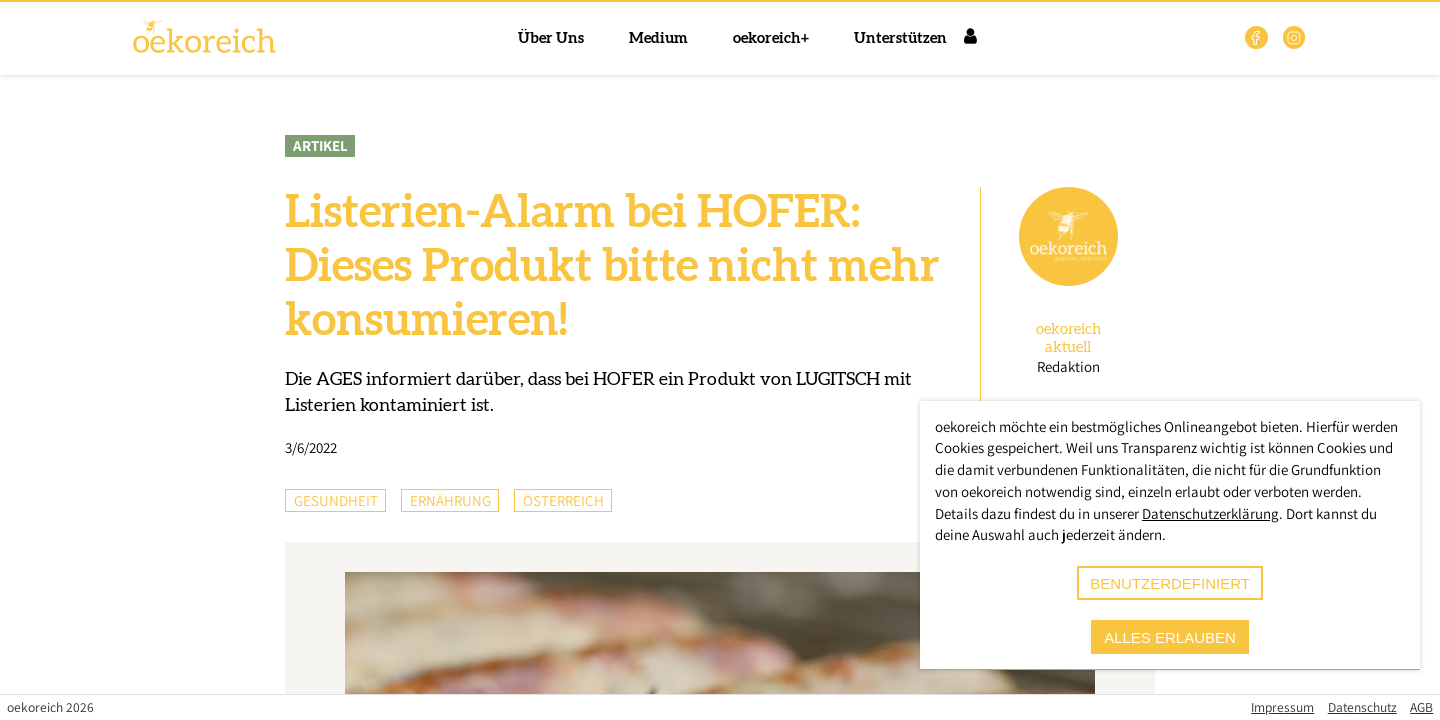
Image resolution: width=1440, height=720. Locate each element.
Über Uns (551, 38)
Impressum (1282, 707)
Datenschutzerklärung (1210, 513)
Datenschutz (1362, 707)
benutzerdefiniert (1170, 583)
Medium (658, 38)
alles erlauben (1170, 637)
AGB (1421, 707)
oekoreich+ (771, 38)
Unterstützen (900, 38)
